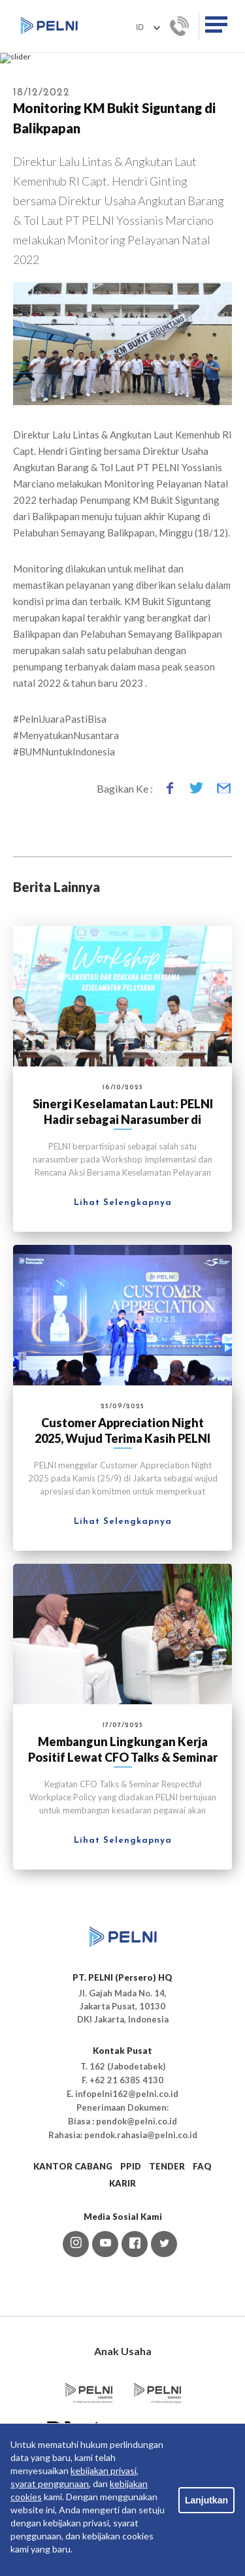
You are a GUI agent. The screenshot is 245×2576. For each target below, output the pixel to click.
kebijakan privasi (104, 2470)
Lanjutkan (206, 2500)
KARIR (122, 2303)
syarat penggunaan (49, 2483)
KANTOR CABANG (72, 2286)
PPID (130, 2286)
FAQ (202, 2286)
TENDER (167, 2286)
